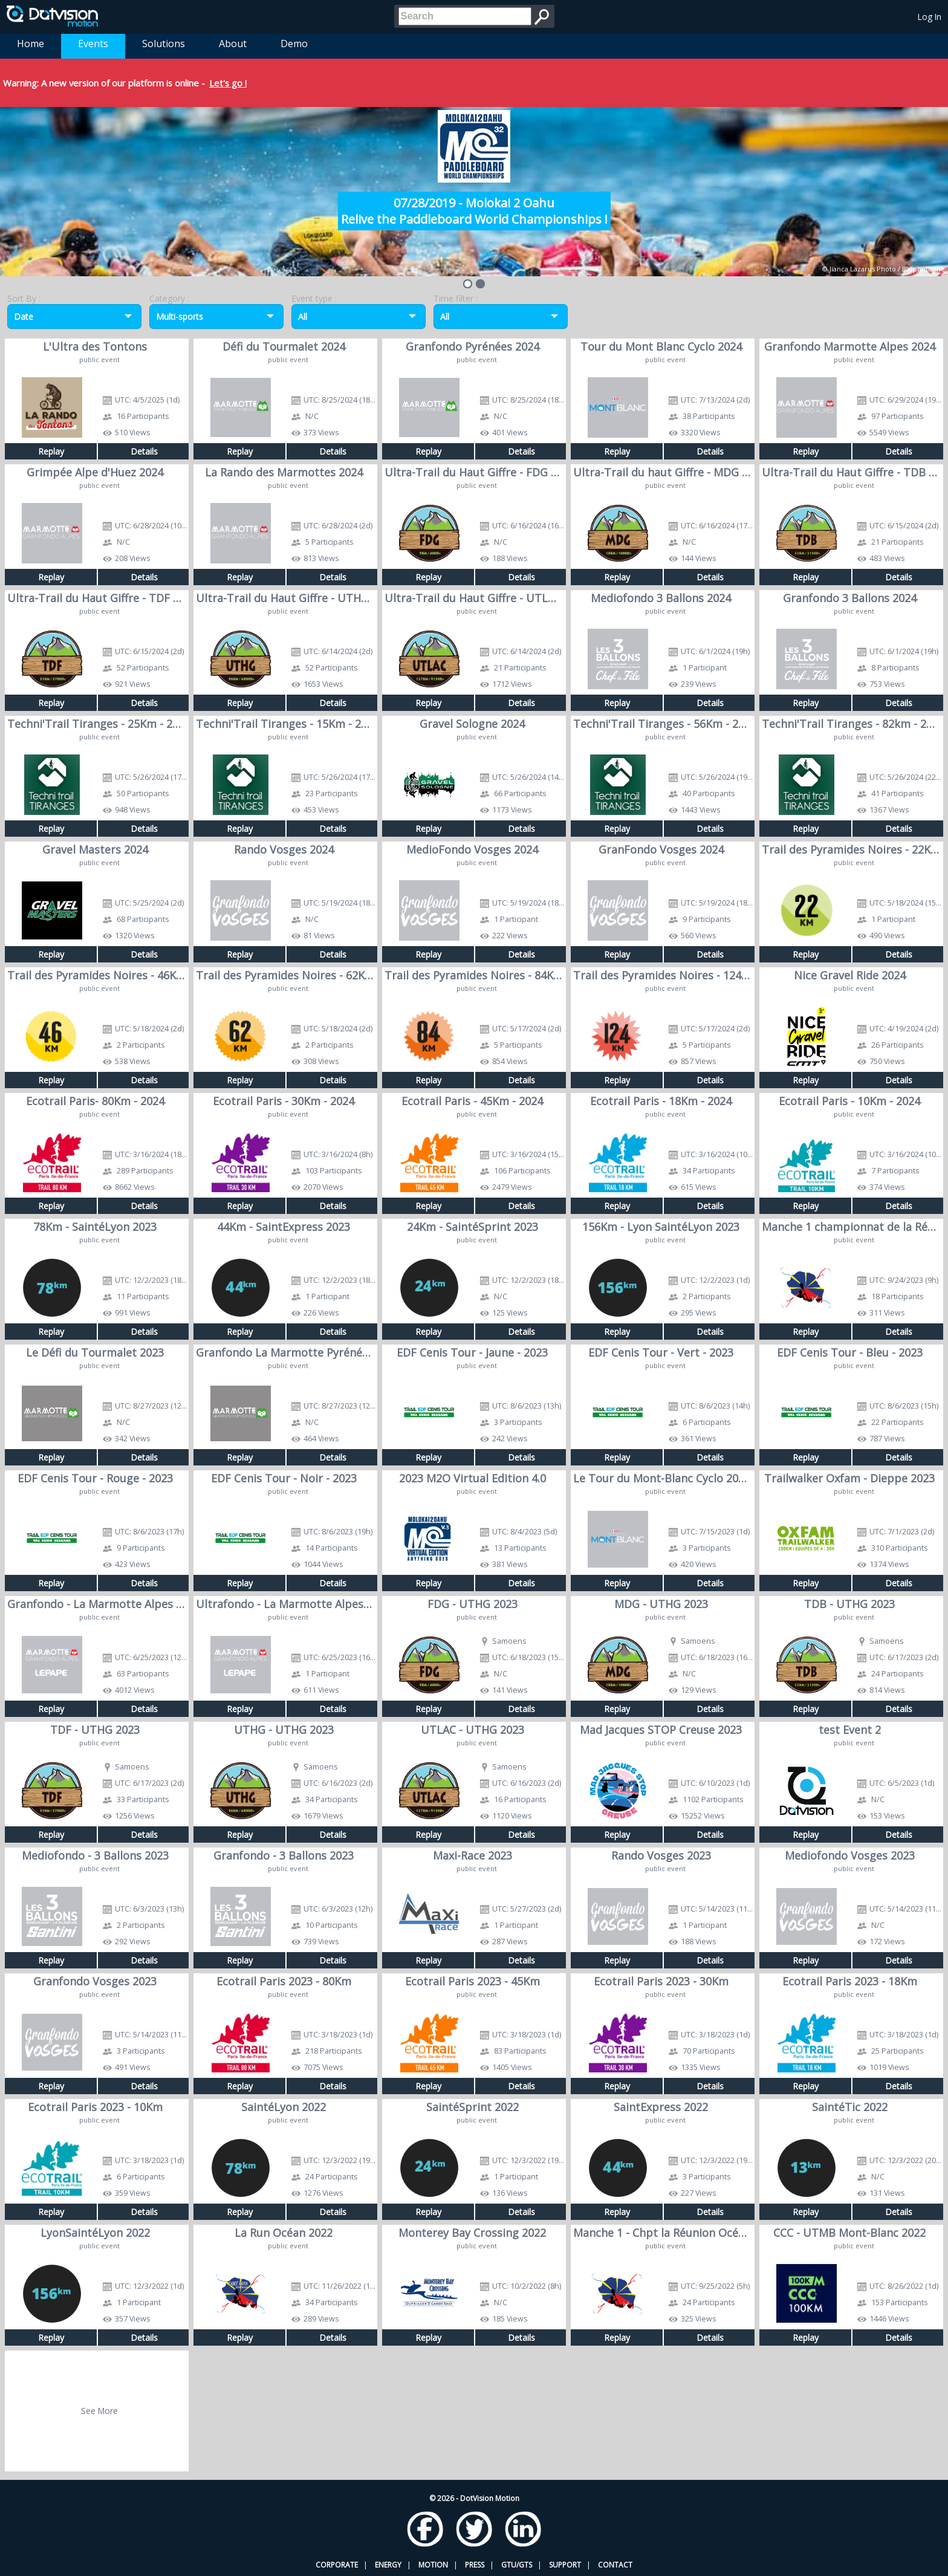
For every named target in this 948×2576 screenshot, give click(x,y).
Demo (294, 43)
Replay (51, 451)
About (233, 43)
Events (93, 43)
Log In (929, 16)
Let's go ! (228, 83)
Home (30, 43)
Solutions (163, 43)
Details (144, 451)
